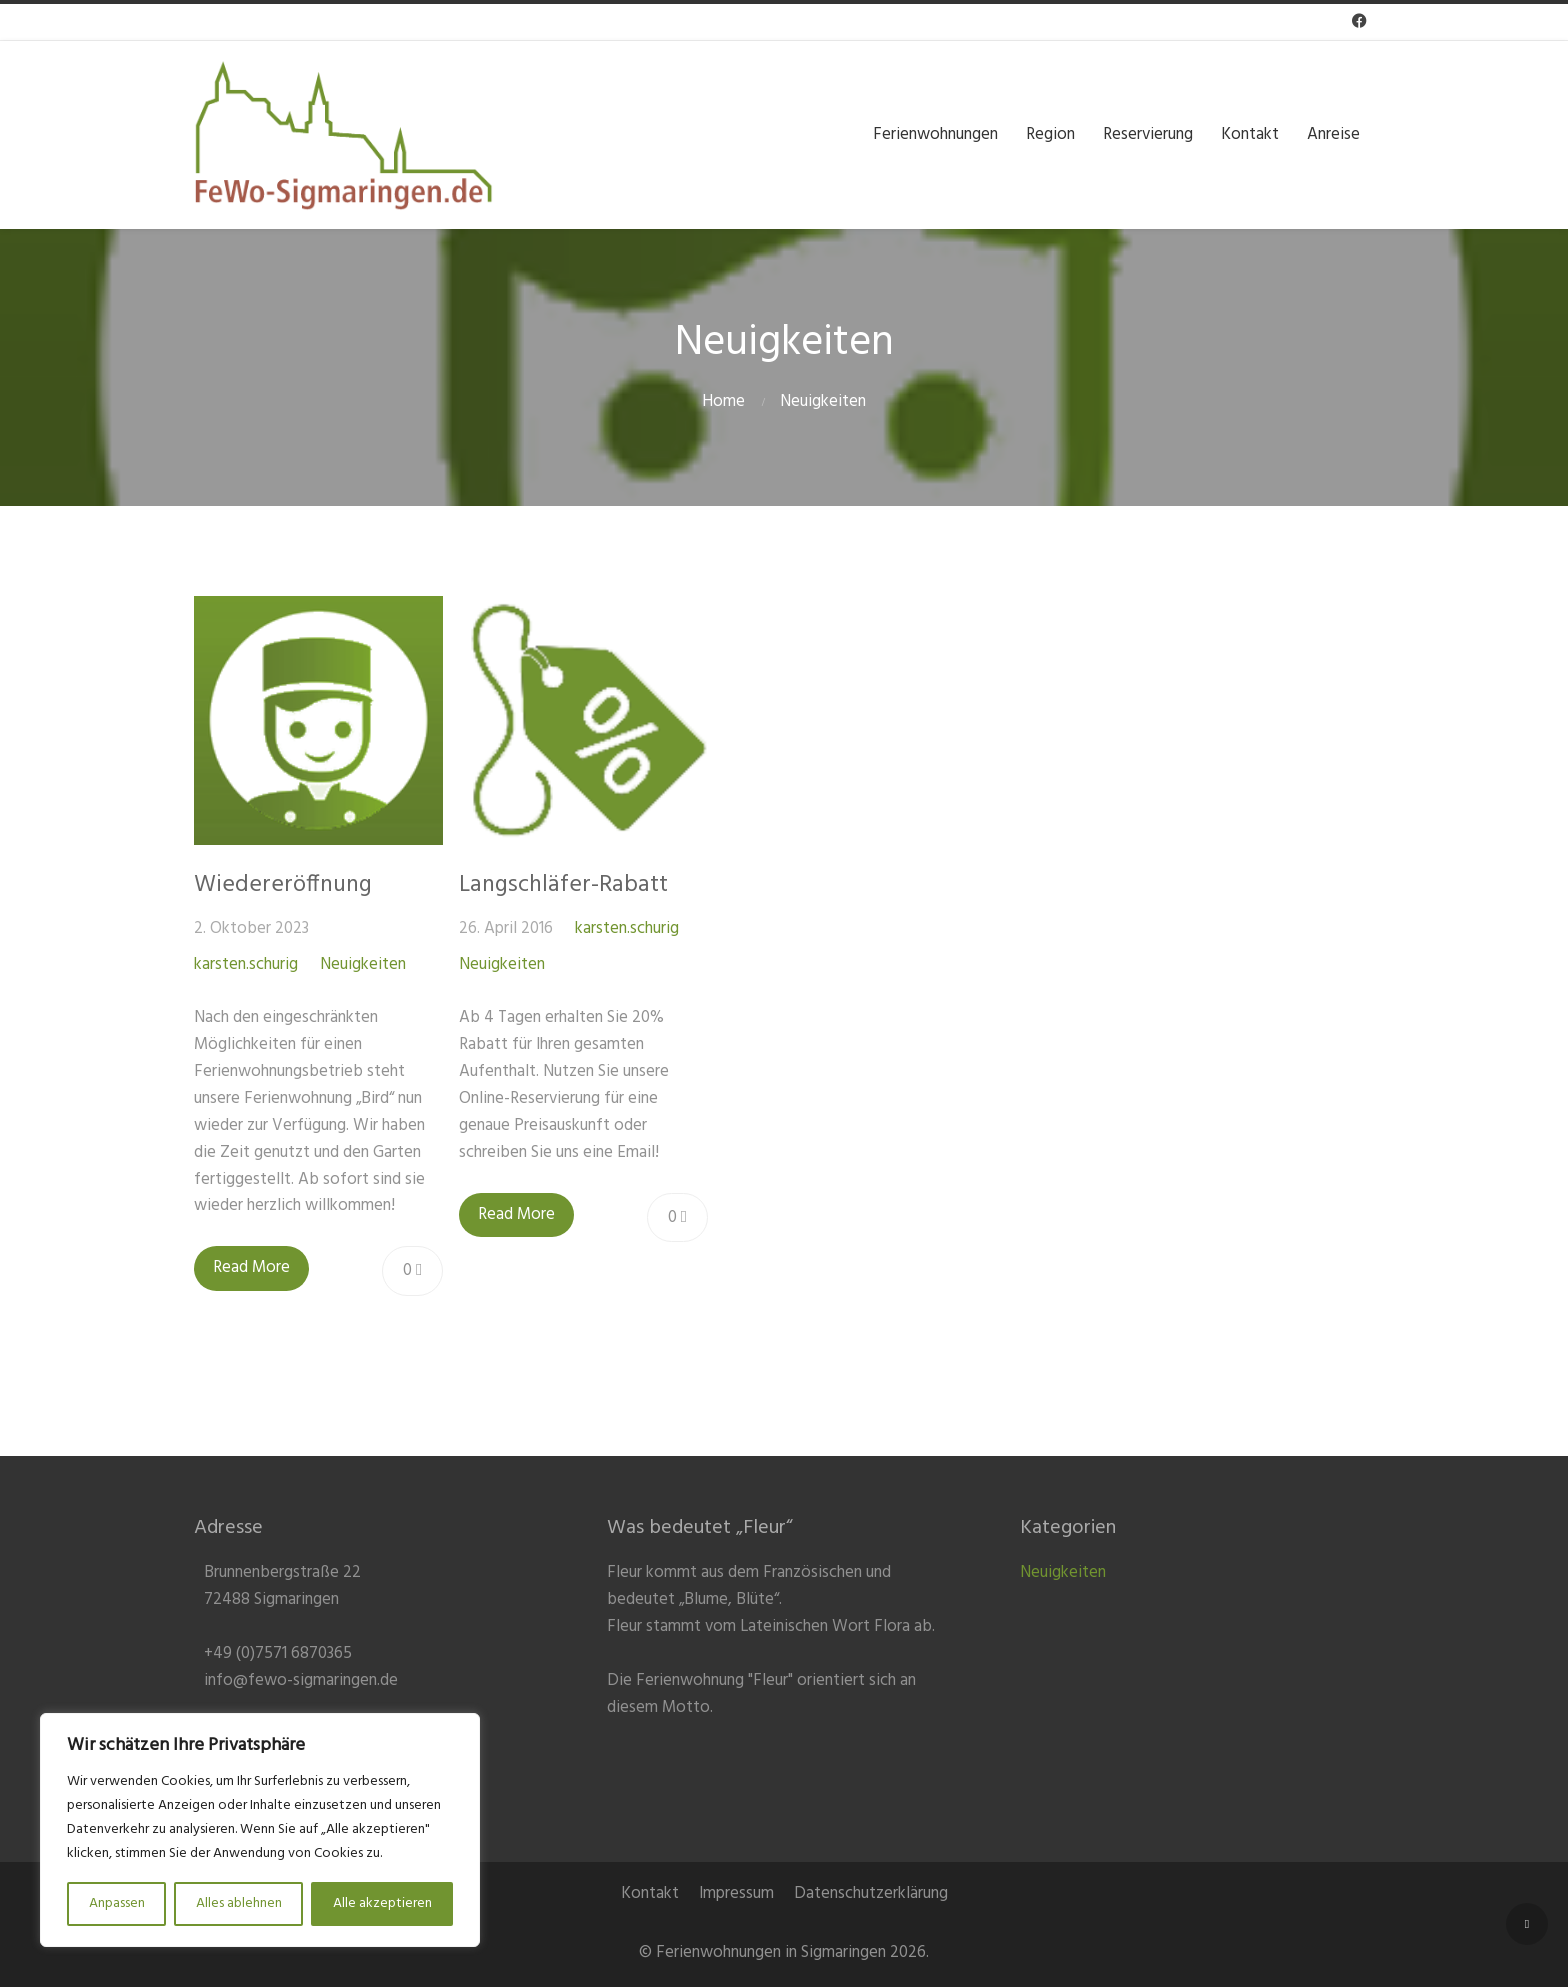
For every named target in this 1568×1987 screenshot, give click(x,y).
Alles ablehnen (239, 1903)
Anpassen (117, 1903)
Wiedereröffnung (283, 885)
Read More (251, 1267)
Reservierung (1148, 133)
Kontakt (1250, 133)
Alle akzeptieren (382, 1903)
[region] (260, 1830)
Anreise (1333, 133)
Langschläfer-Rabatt (563, 885)
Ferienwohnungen (935, 133)
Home (723, 401)
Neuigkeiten (823, 401)
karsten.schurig (246, 964)
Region (1050, 133)
